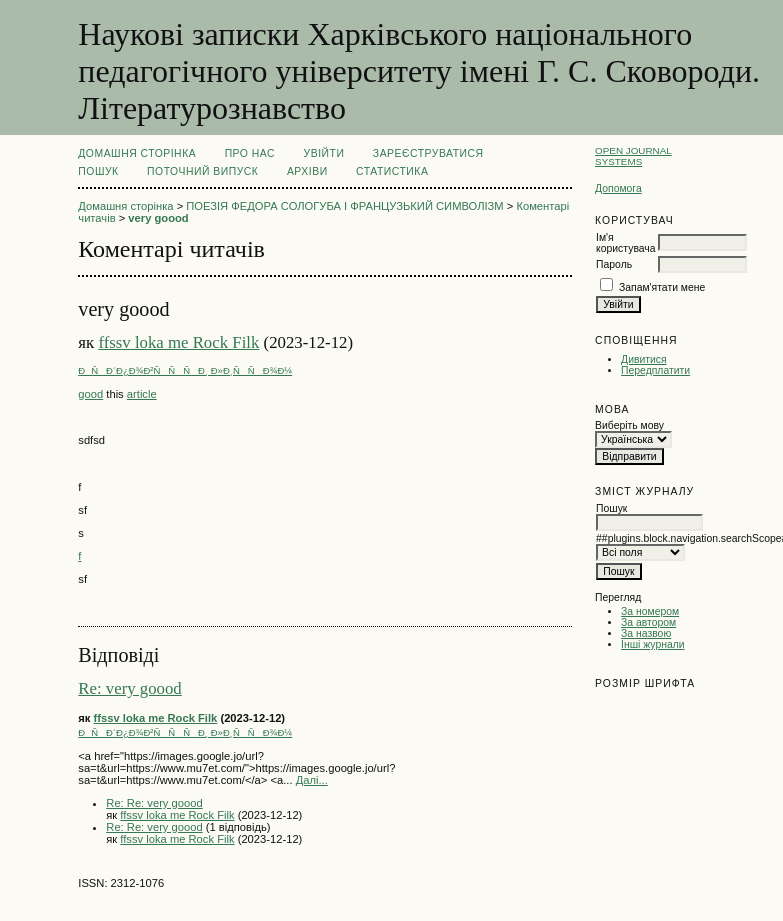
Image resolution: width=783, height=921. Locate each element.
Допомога (618, 188)
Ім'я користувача (625, 243)
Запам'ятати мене (662, 287)
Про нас (250, 153)
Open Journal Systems (633, 156)
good (90, 394)
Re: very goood (129, 688)
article (142, 394)
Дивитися (644, 359)
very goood (158, 218)
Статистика (392, 171)
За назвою (646, 633)
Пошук (98, 171)
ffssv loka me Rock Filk (178, 342)
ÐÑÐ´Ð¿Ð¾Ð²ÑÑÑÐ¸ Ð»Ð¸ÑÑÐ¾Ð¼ (185, 370)
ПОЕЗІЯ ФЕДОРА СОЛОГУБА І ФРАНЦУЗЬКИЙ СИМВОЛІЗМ (344, 206)
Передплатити (655, 370)
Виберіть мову (629, 425)
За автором (648, 622)
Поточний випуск (202, 171)
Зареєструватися (428, 153)
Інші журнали (652, 644)
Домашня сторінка (137, 153)
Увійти (324, 153)
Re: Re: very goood (154, 803)
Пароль (614, 264)
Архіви (307, 171)
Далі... (312, 780)
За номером (650, 611)
